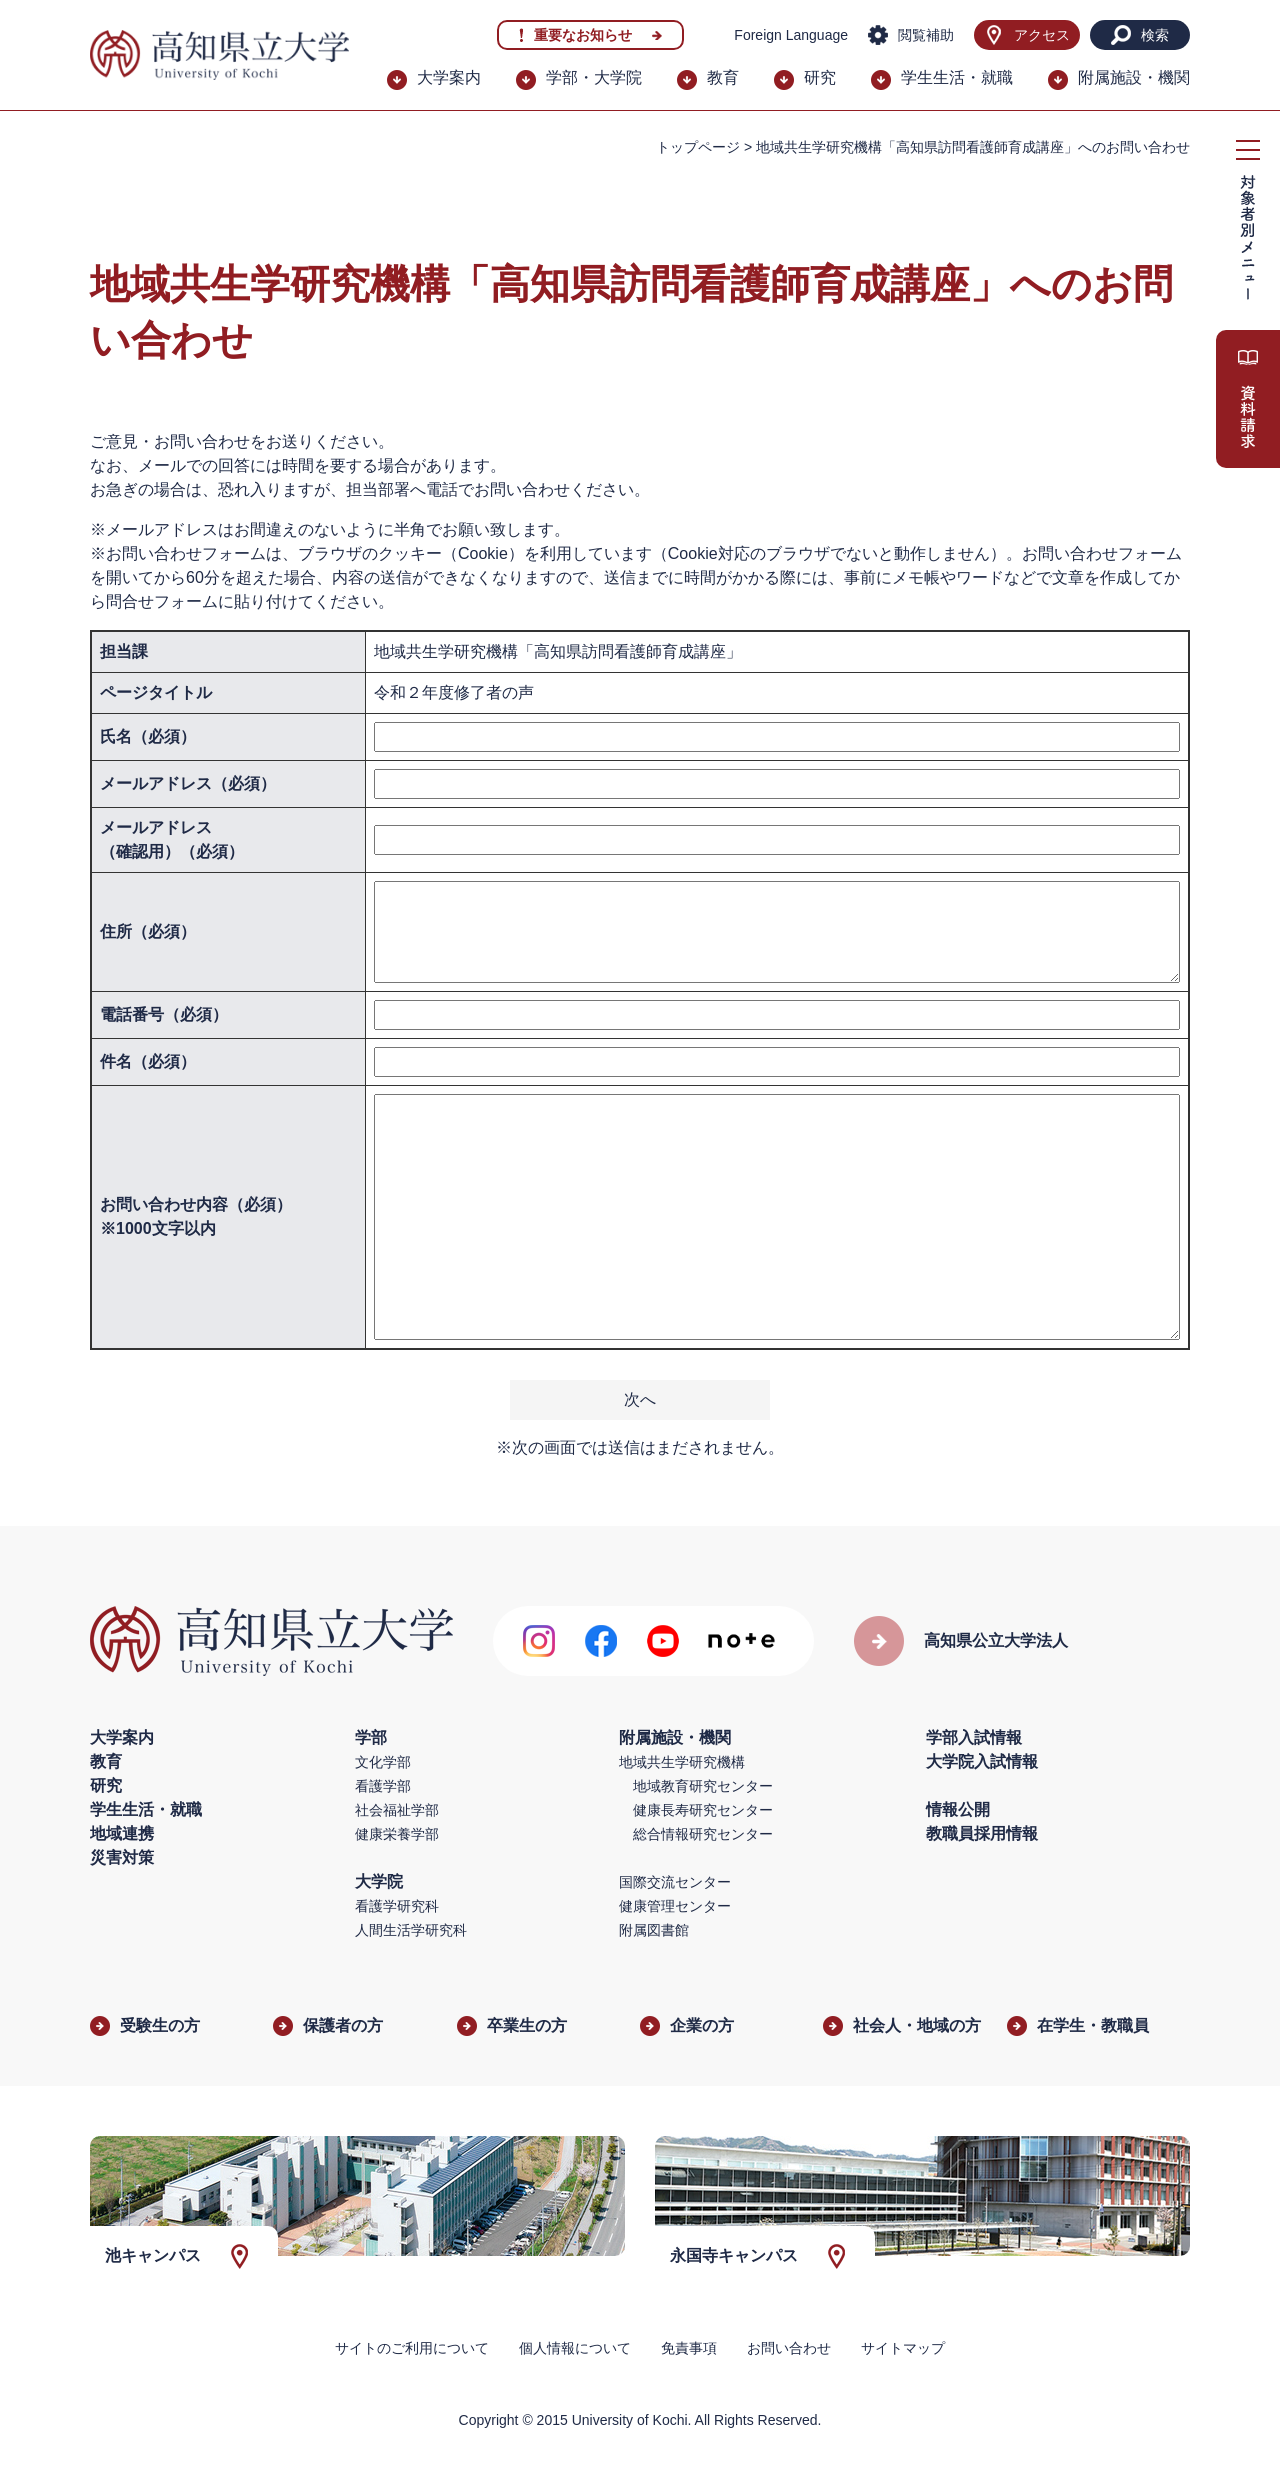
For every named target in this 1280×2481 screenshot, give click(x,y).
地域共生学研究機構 (682, 1762)
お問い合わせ (789, 2348)
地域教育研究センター (703, 1786)
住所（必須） (148, 931)
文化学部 (383, 1762)
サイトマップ (903, 2348)
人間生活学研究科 (411, 1930)
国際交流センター (675, 1882)
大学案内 (449, 77)
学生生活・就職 (957, 77)
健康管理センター (675, 1906)
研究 (820, 77)
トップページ (698, 147)
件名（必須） (148, 1061)
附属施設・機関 (1134, 77)
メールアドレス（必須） (188, 783)
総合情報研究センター (703, 1834)
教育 (723, 77)
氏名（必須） (148, 736)
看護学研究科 (397, 1906)
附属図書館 (654, 1930)
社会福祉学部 (397, 1810)
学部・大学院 (594, 77)
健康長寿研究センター (703, 1810)
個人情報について (575, 2348)
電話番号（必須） (164, 1014)
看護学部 (383, 1786)
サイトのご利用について (412, 2348)
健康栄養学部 (397, 1834)
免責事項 (689, 2348)
